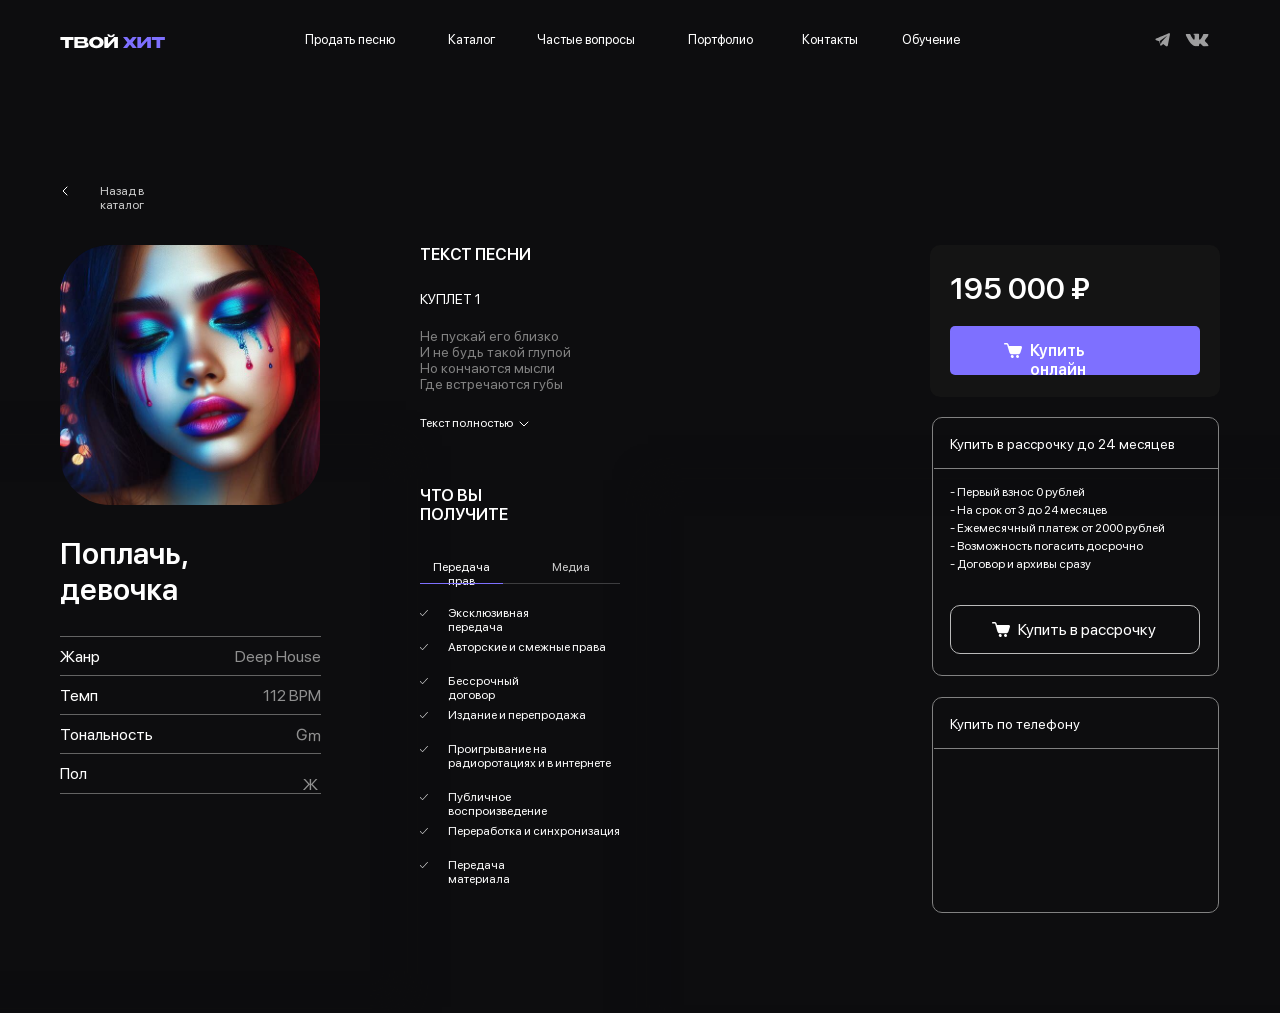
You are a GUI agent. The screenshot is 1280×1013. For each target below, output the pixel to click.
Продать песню (350, 39)
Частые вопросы (586, 39)
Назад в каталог (122, 198)
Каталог (472, 39)
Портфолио (720, 39)
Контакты (830, 39)
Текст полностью (466, 423)
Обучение (931, 39)
